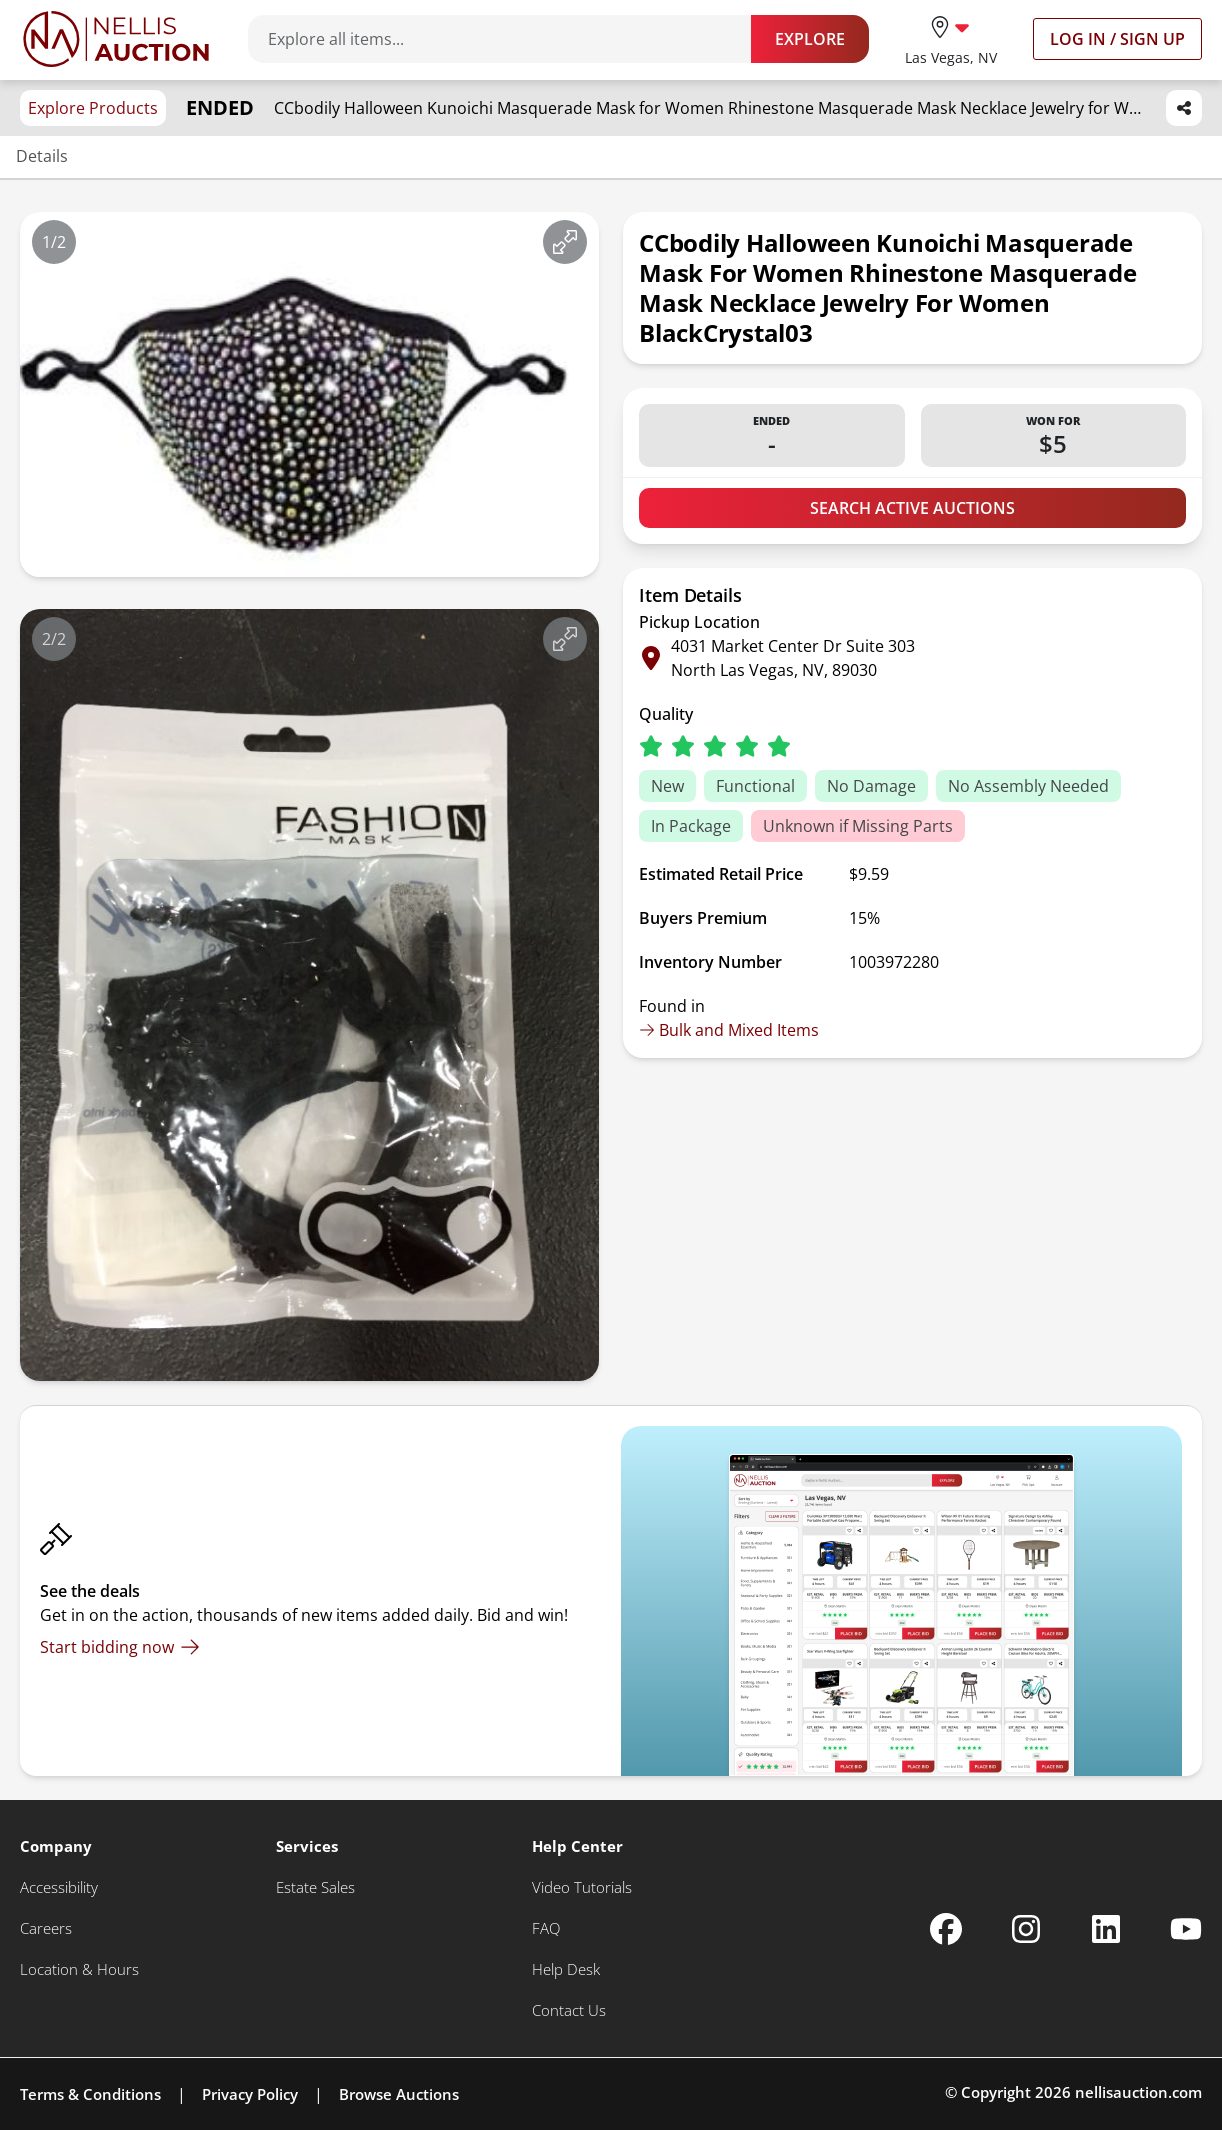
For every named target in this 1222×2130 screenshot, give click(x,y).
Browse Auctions (399, 2094)
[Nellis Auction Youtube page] (1186, 1929)
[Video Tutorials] (582, 1887)
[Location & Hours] (79, 1969)
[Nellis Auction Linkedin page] (1106, 1929)
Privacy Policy (250, 2094)
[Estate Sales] (315, 1887)
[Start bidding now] (120, 1647)
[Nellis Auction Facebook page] (946, 1929)
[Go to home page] (116, 39)
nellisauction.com (1138, 2092)
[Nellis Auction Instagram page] (1026, 1929)
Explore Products (93, 108)
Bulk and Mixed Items (729, 1030)
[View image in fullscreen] (565, 242)
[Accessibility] (59, 1887)
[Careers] (46, 1928)
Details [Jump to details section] (42, 156)
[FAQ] (546, 1928)
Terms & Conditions (90, 2094)
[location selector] (951, 38)
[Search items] (509, 39)
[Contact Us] (569, 2010)
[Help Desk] (566, 1969)
